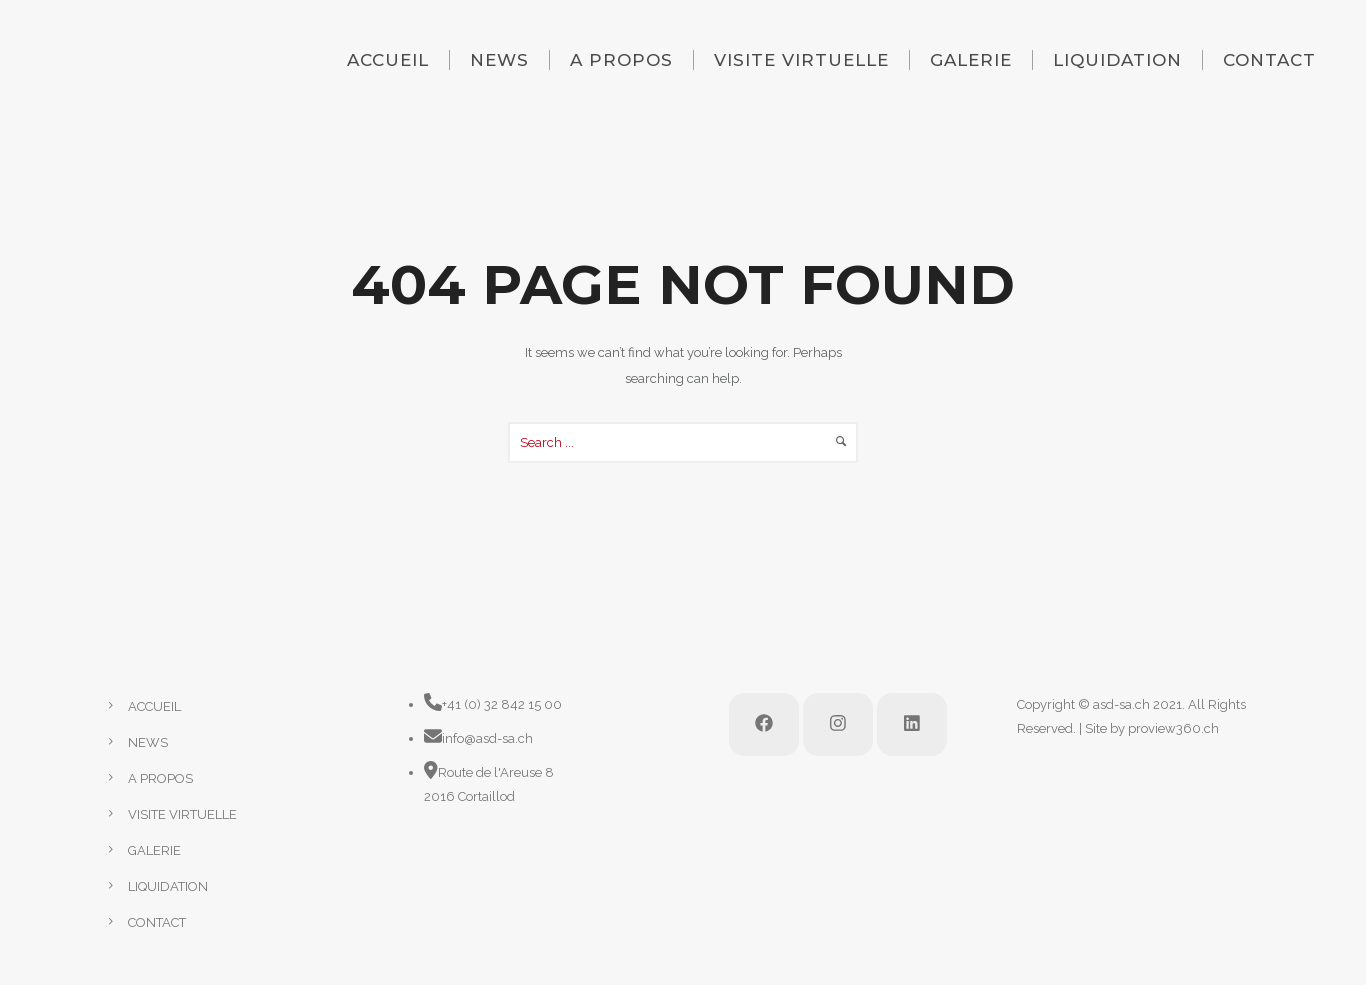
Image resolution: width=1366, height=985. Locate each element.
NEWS (499, 60)
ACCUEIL (388, 60)
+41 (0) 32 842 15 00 (502, 704)
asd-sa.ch (1121, 704)
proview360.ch (1173, 728)
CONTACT (1269, 60)
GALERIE (971, 60)
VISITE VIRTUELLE (801, 60)
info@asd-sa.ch (487, 738)
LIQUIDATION (1117, 60)
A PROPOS (621, 60)
